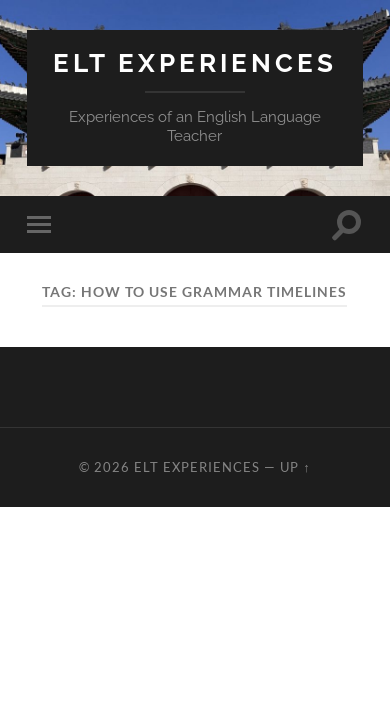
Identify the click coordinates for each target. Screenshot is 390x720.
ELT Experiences (195, 62)
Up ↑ (295, 467)
